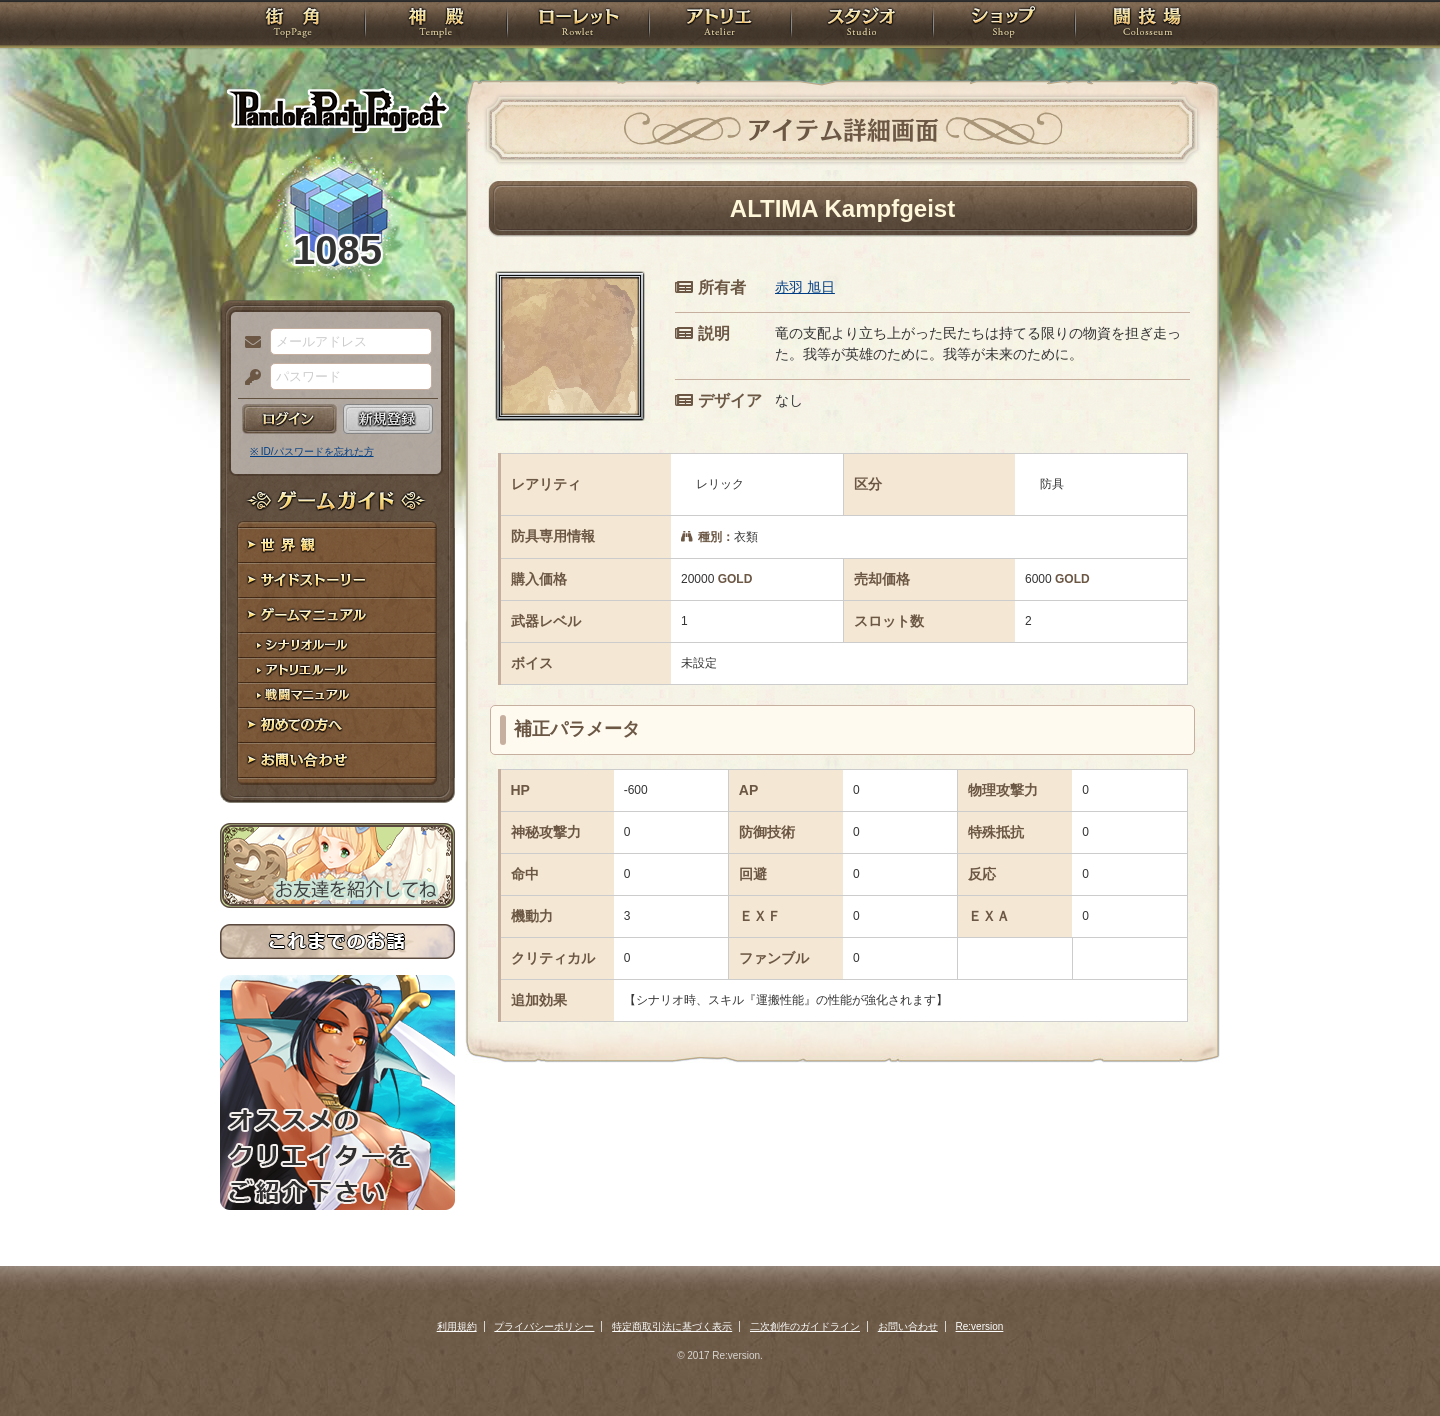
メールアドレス (248, 343)
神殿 (436, 25)
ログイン (289, 419)
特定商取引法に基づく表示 (672, 1326)
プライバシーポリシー (544, 1326)
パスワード (248, 378)
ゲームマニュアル (337, 615)
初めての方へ (337, 725)
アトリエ (720, 25)
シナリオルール (337, 645)
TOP (292, 25)
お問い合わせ (337, 760)
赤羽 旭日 (805, 287)
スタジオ (862, 25)
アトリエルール (337, 670)
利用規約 (457, 1326)
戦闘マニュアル (337, 695)
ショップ (1004, 25)
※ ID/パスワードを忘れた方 (312, 451)
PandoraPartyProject (337, 110)
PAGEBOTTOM (1390, 1361)
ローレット (578, 25)
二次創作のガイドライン (805, 1326)
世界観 (337, 545)
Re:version (980, 1326)
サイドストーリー (337, 580)
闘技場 (1147, 25)
